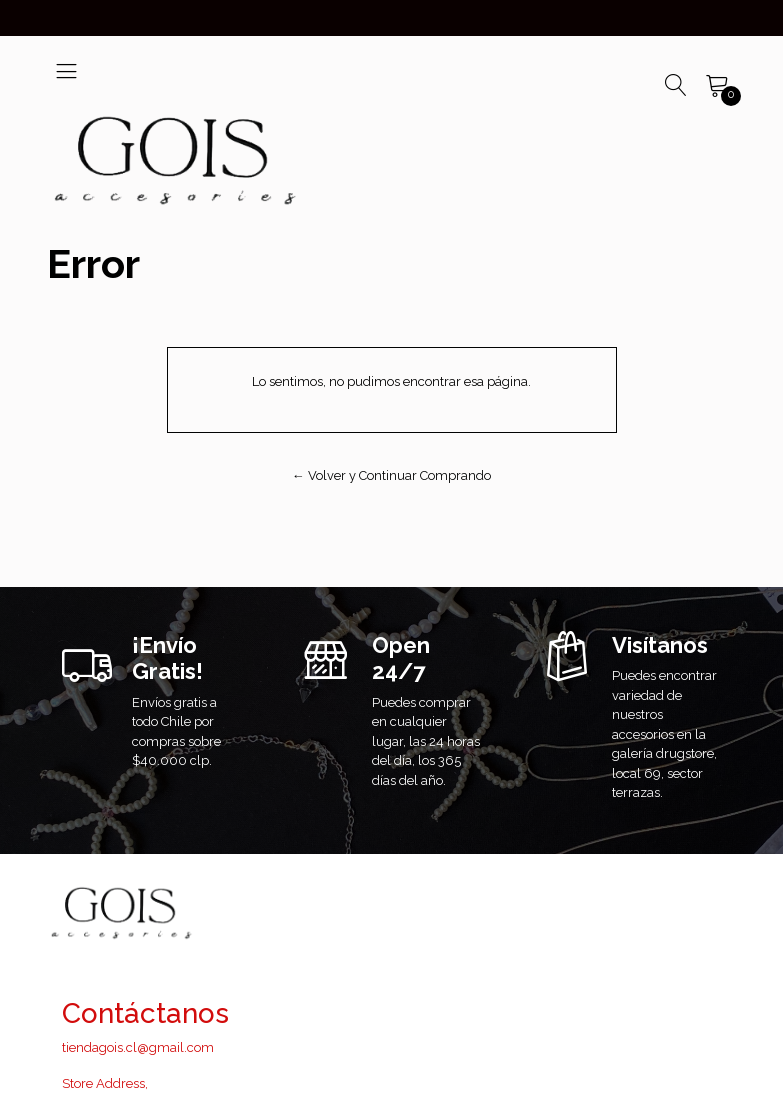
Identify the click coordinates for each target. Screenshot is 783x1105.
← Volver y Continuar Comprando (391, 475)
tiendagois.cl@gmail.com (138, 1047)
